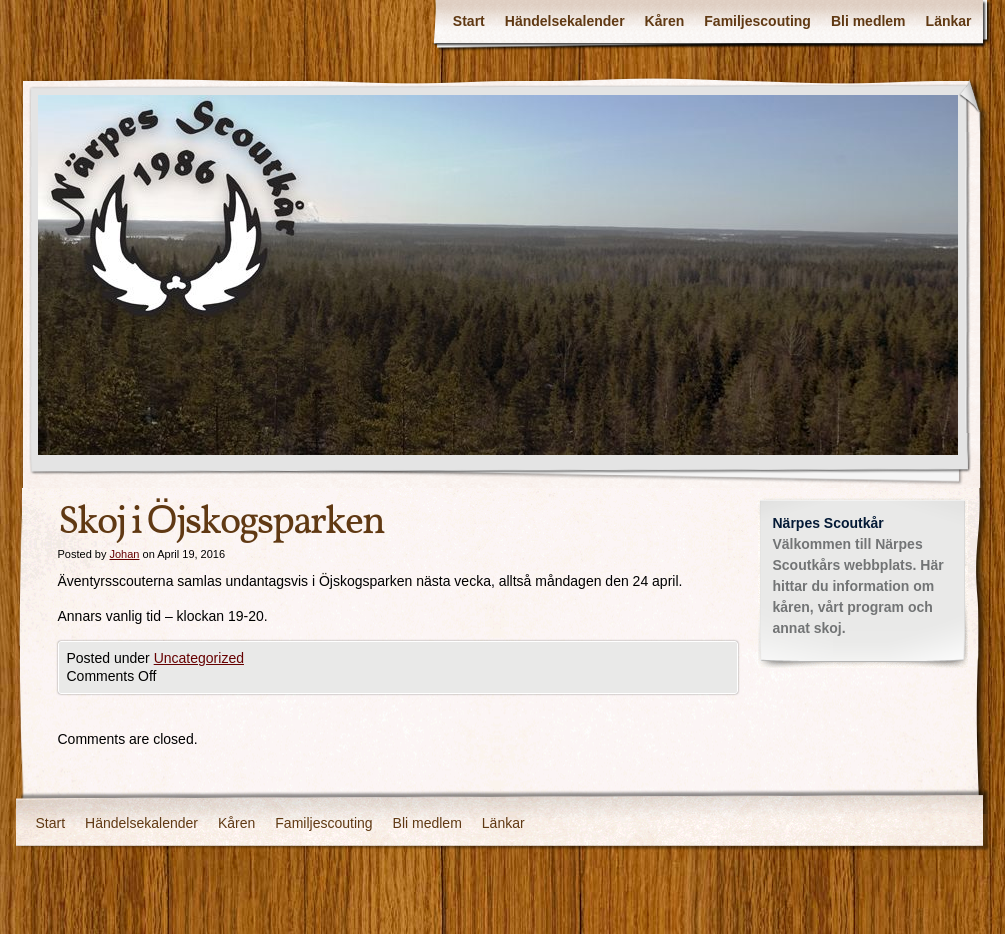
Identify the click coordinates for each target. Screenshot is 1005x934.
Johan (124, 554)
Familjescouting (757, 21)
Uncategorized (199, 658)
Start (469, 21)
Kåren (665, 21)
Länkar (949, 21)
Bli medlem (868, 21)
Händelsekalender (565, 21)
